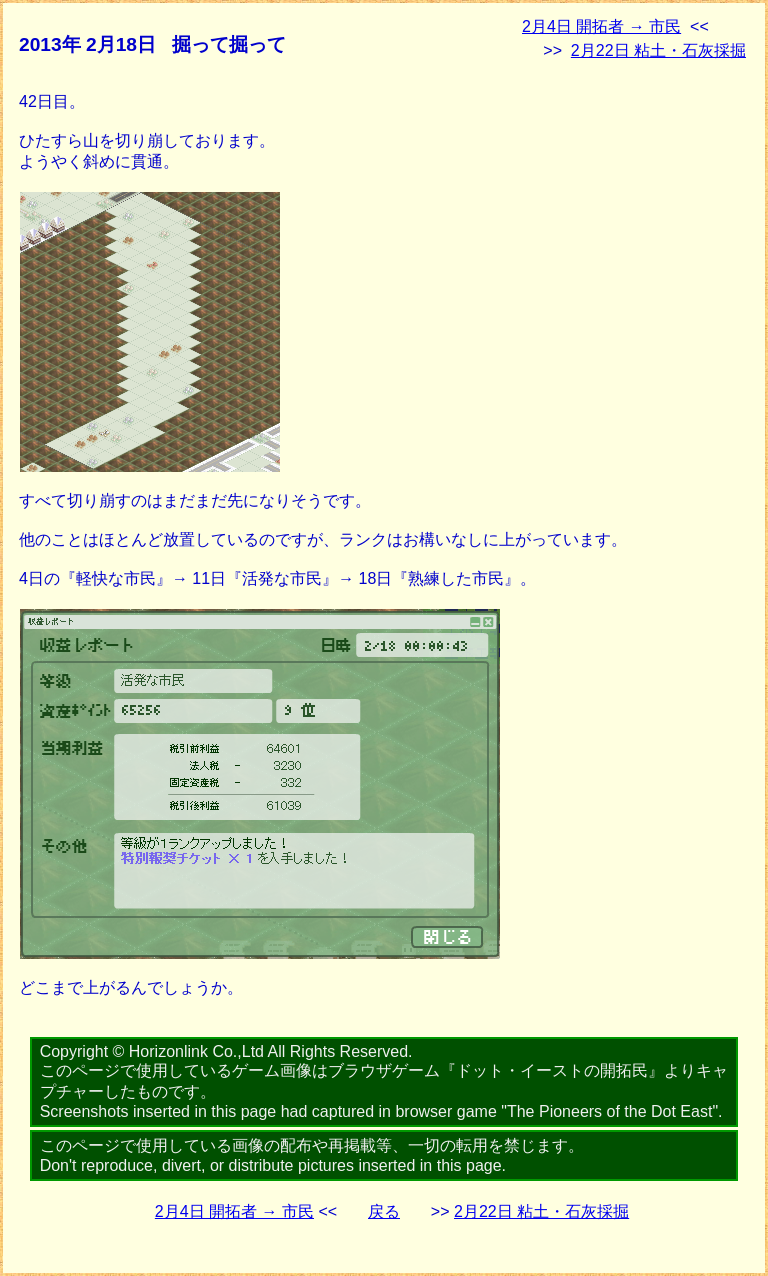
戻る (384, 1211)
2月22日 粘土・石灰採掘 (658, 50)
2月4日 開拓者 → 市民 (601, 26)
